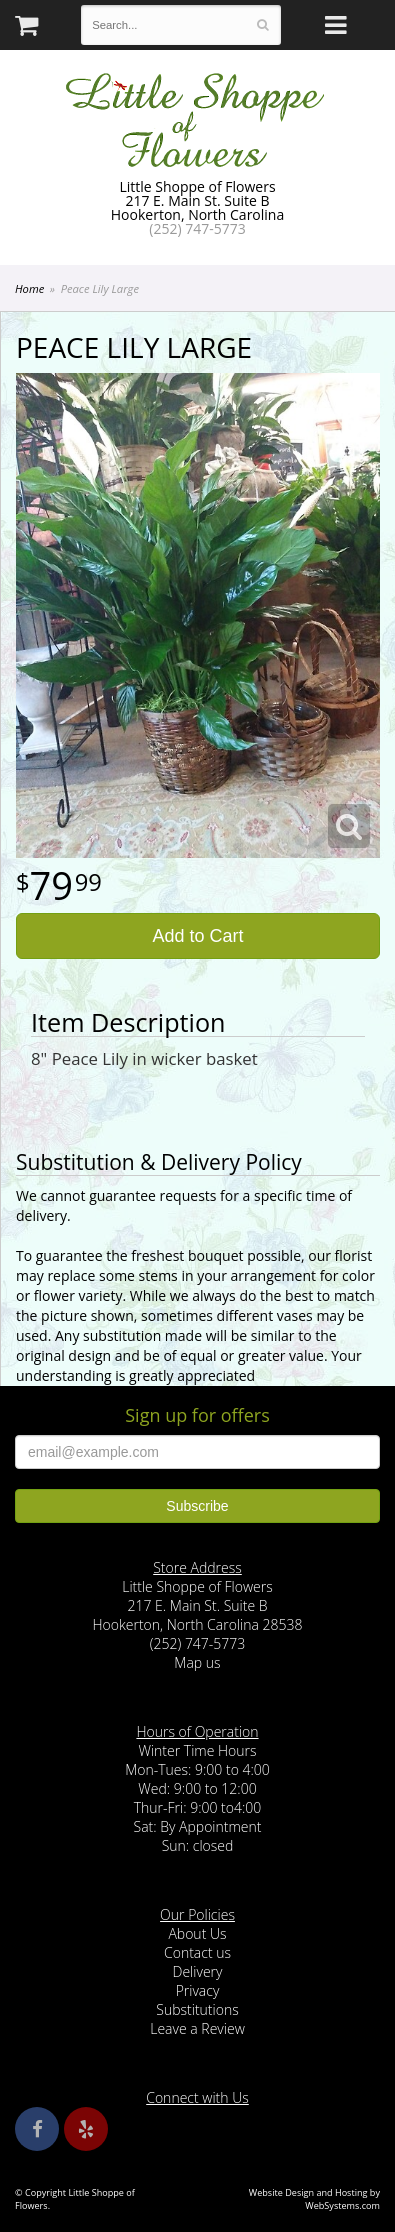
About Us (197, 1933)
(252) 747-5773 (197, 228)
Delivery (198, 1971)
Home (29, 288)
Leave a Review (197, 2028)
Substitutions (197, 2009)
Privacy (198, 1990)
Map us (197, 1662)
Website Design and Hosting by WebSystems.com (314, 2199)
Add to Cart (197, 936)
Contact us (197, 1952)
